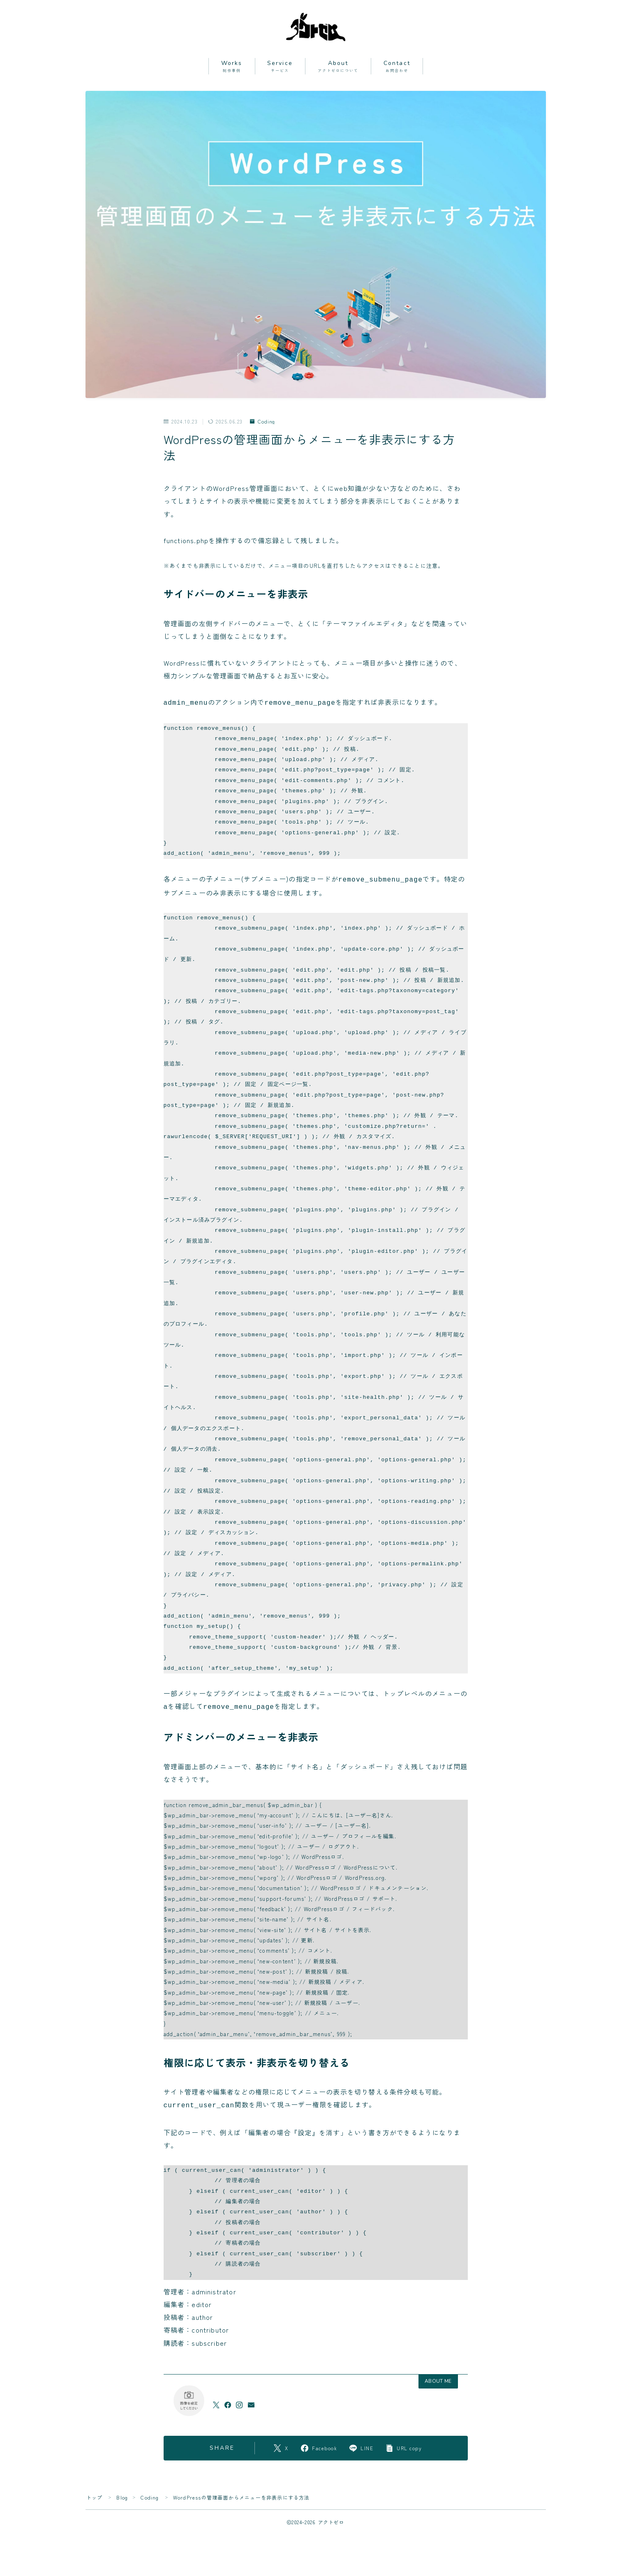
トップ (94, 2493)
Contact (397, 66)
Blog (122, 2493)
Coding (262, 421)
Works (232, 66)
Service (280, 66)
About (338, 66)
